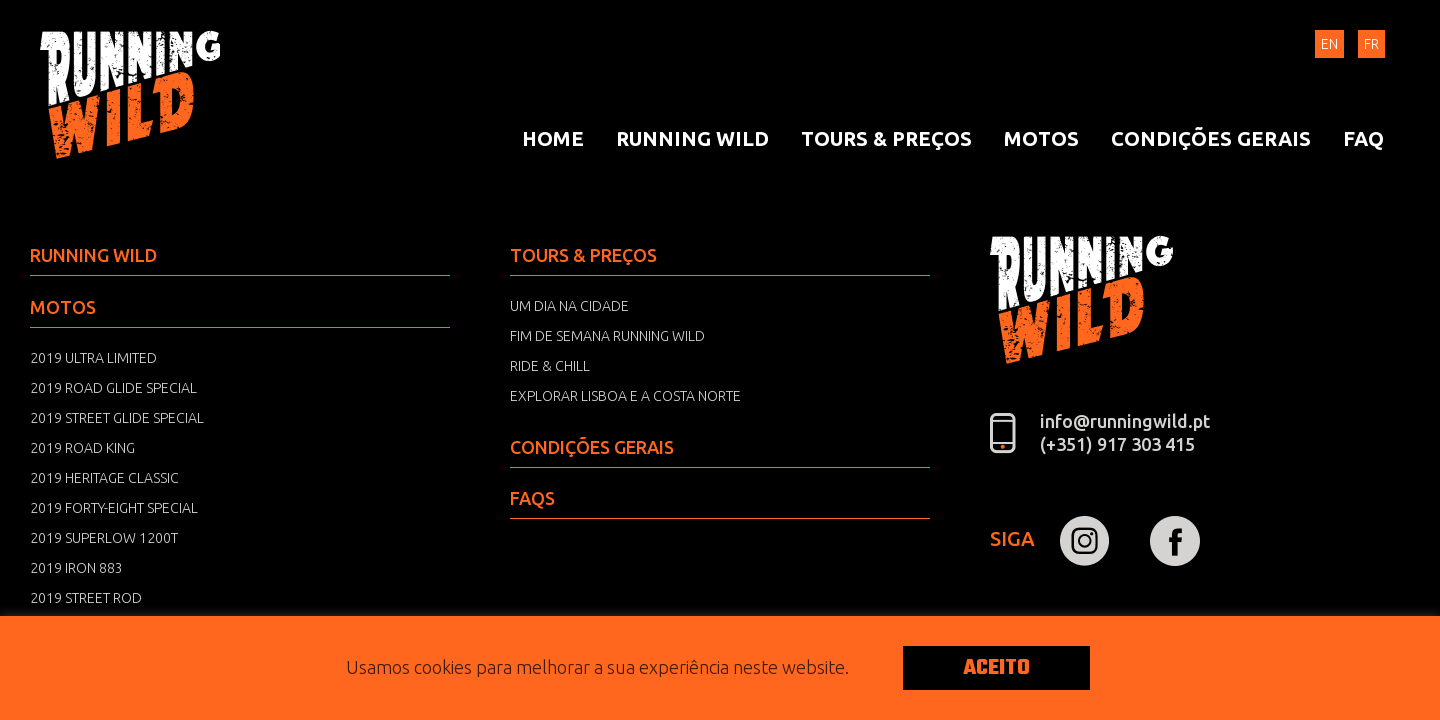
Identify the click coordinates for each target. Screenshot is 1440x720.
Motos (1041, 138)
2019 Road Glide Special (113, 388)
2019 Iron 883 (76, 568)
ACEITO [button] (996, 668)
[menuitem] (553, 139)
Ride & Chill (550, 366)
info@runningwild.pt (1125, 421)
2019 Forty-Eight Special (114, 508)
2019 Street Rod (86, 598)
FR (1371, 44)
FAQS (532, 498)
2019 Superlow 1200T (104, 538)
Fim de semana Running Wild (607, 336)
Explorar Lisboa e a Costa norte (625, 396)
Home (553, 138)
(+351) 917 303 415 (1117, 444)
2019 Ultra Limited (93, 358)
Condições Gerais (1211, 138)
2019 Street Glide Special (117, 418)
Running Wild (130, 95)
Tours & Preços (886, 138)
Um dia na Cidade (569, 306)
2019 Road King (82, 448)
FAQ (1363, 138)
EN (1329, 44)
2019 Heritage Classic (104, 478)
